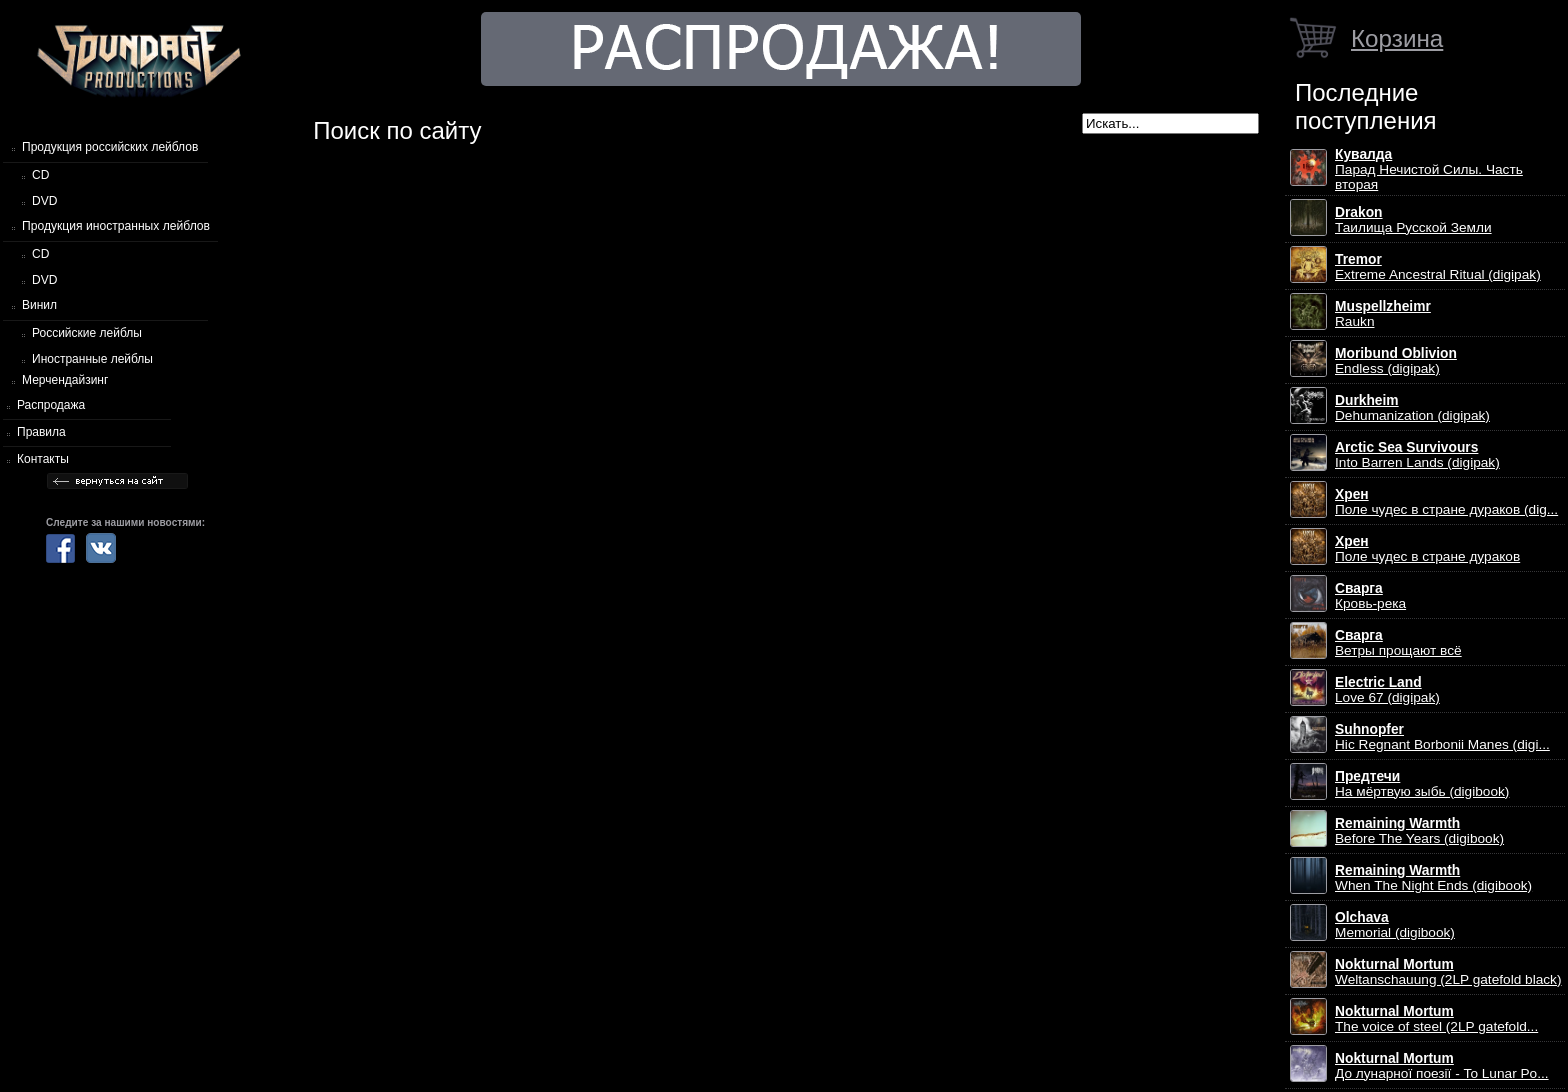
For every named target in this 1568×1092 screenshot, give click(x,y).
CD (40, 175)
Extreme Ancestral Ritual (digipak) (1438, 267)
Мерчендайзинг (65, 380)
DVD (44, 201)
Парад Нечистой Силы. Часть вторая (1429, 169)
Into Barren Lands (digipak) (1417, 455)
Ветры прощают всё (1398, 643)
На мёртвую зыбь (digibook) (1422, 784)
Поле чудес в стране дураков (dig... (1446, 502)
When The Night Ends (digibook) (1433, 878)
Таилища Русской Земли (1413, 220)
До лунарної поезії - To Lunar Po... (1442, 1066)
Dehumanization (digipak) (1412, 408)
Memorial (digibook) (1395, 925)
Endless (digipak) (1396, 361)
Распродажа (51, 405)
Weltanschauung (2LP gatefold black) (1448, 972)
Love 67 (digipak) (1387, 690)
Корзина (1397, 38)
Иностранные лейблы (92, 359)
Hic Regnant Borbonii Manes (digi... (1442, 737)
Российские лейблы (87, 333)
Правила (41, 432)
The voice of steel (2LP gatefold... (1436, 1019)
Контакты (43, 459)
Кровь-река (1370, 596)
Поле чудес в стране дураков (1427, 549)
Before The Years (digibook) (1419, 831)
